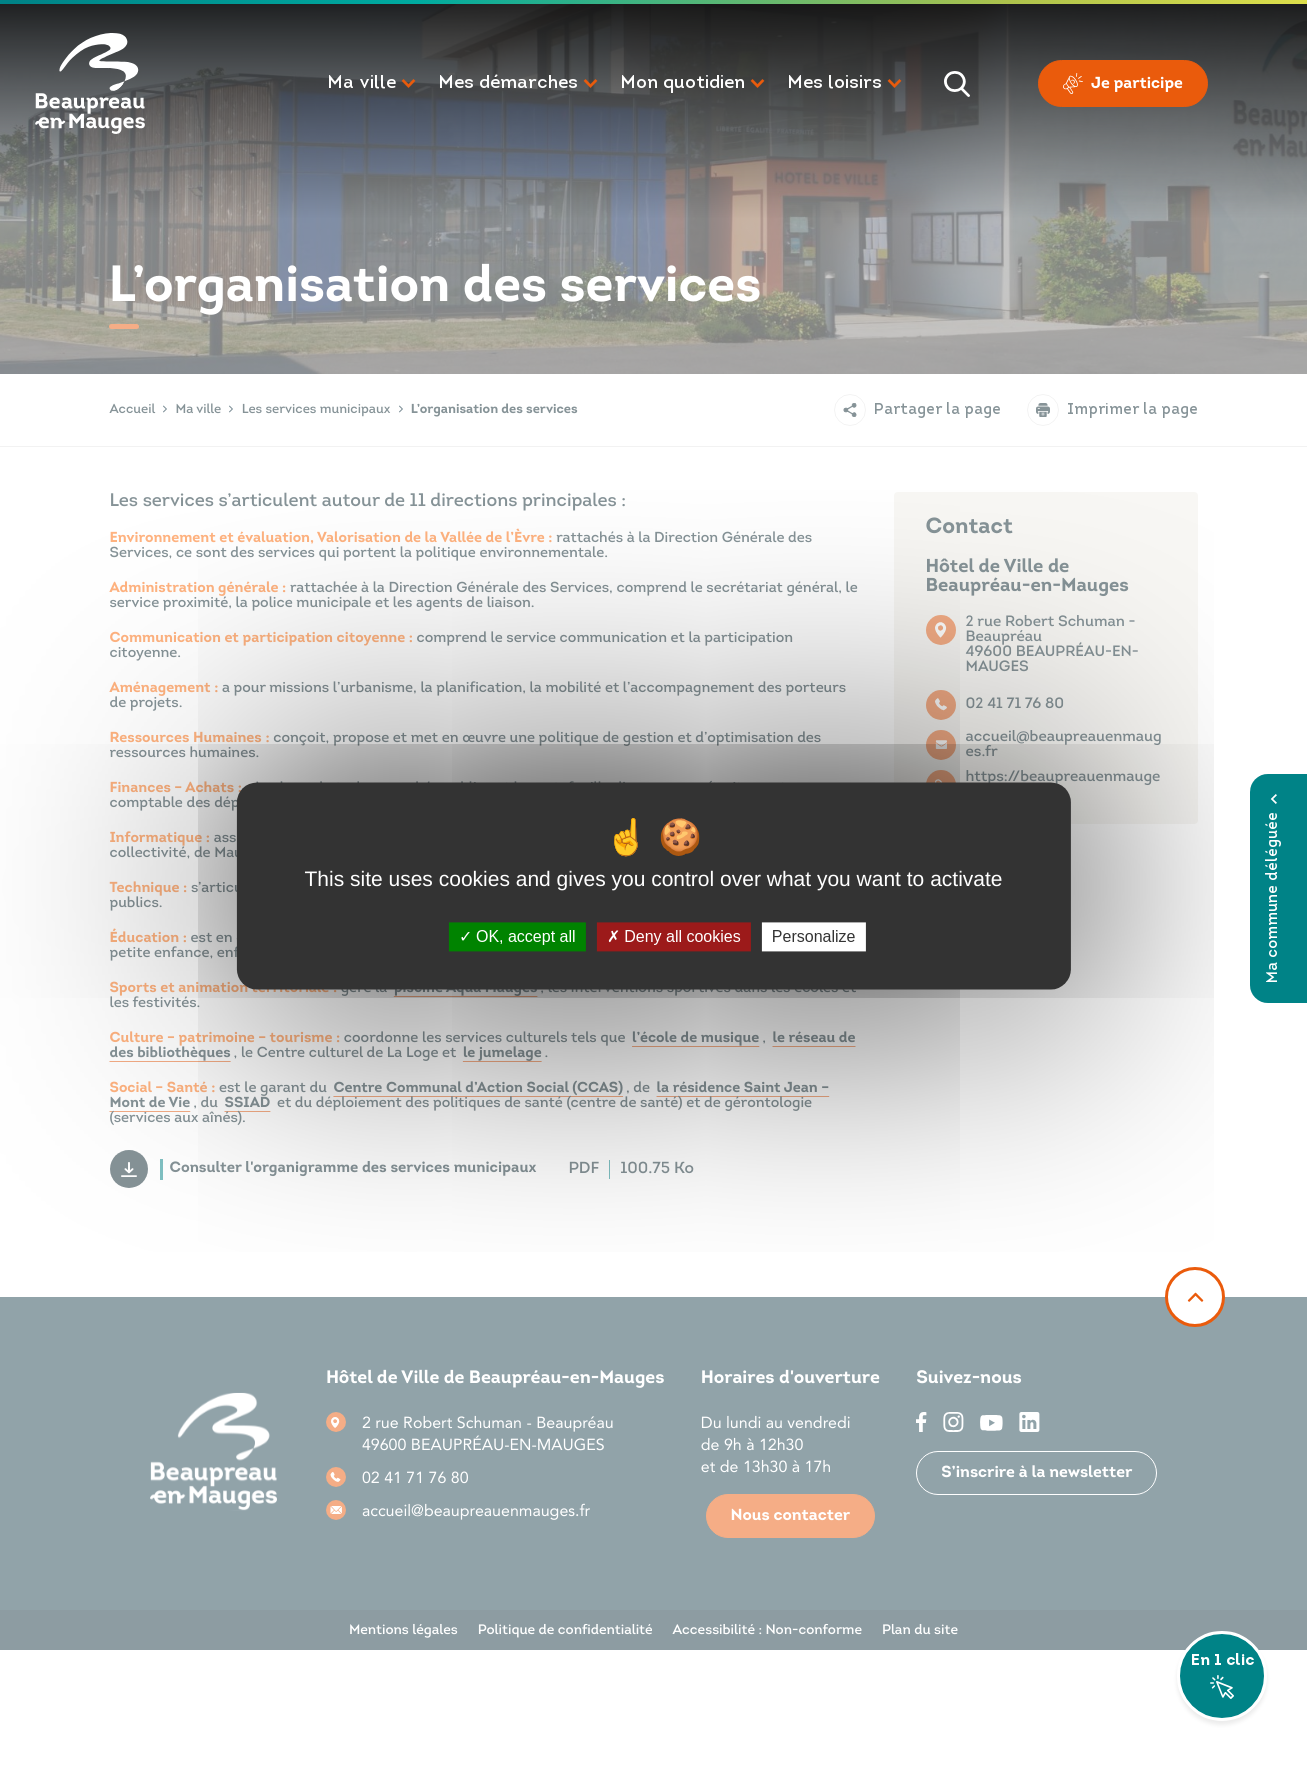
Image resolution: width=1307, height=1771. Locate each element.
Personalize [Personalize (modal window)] (814, 936)
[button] (372, 84)
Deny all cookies (674, 936)
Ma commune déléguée (1273, 888)
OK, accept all (517, 936)
